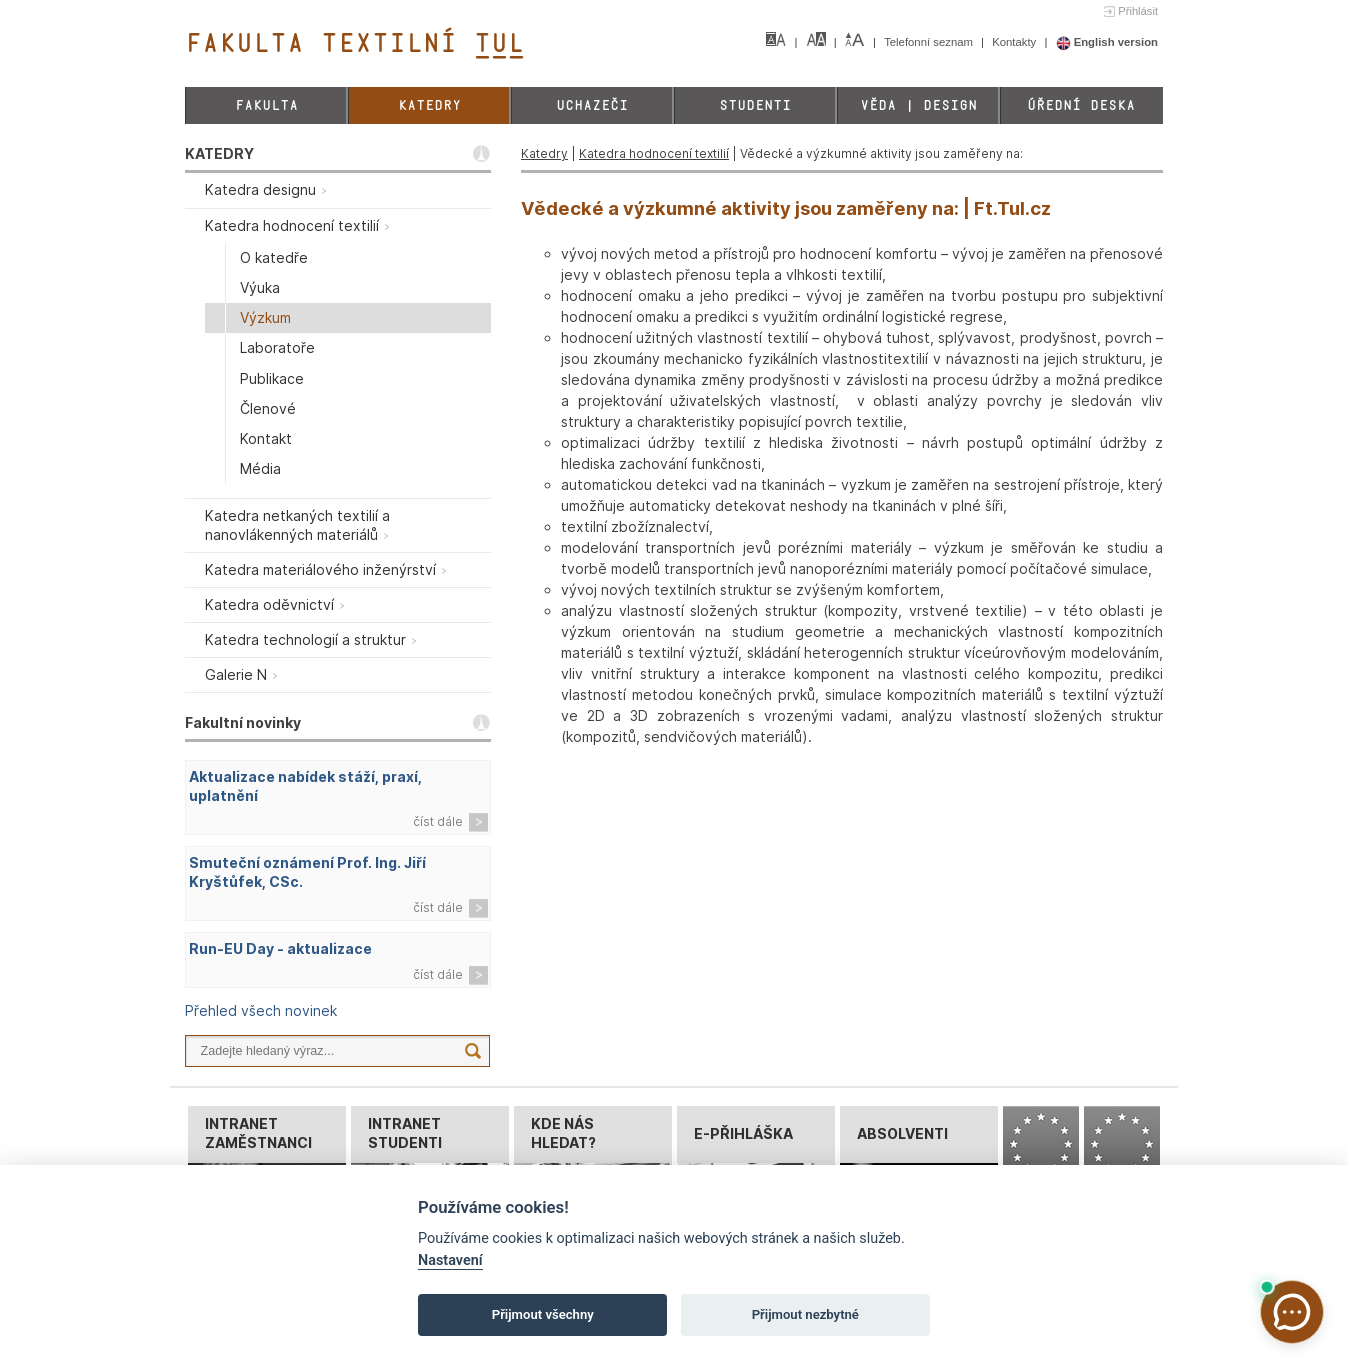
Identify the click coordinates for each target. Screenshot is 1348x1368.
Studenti (755, 105)
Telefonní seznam (930, 42)
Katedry (429, 105)
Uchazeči (592, 105)
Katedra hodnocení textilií (654, 153)
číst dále (438, 821)
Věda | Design (918, 105)
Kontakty (1015, 42)
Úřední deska (1081, 105)
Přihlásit (1138, 11)
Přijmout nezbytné (805, 1314)
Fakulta (266, 105)
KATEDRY (219, 153)
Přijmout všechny (543, 1314)
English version (1107, 42)
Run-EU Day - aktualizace (280, 948)
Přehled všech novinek (261, 1010)
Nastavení (450, 1260)
